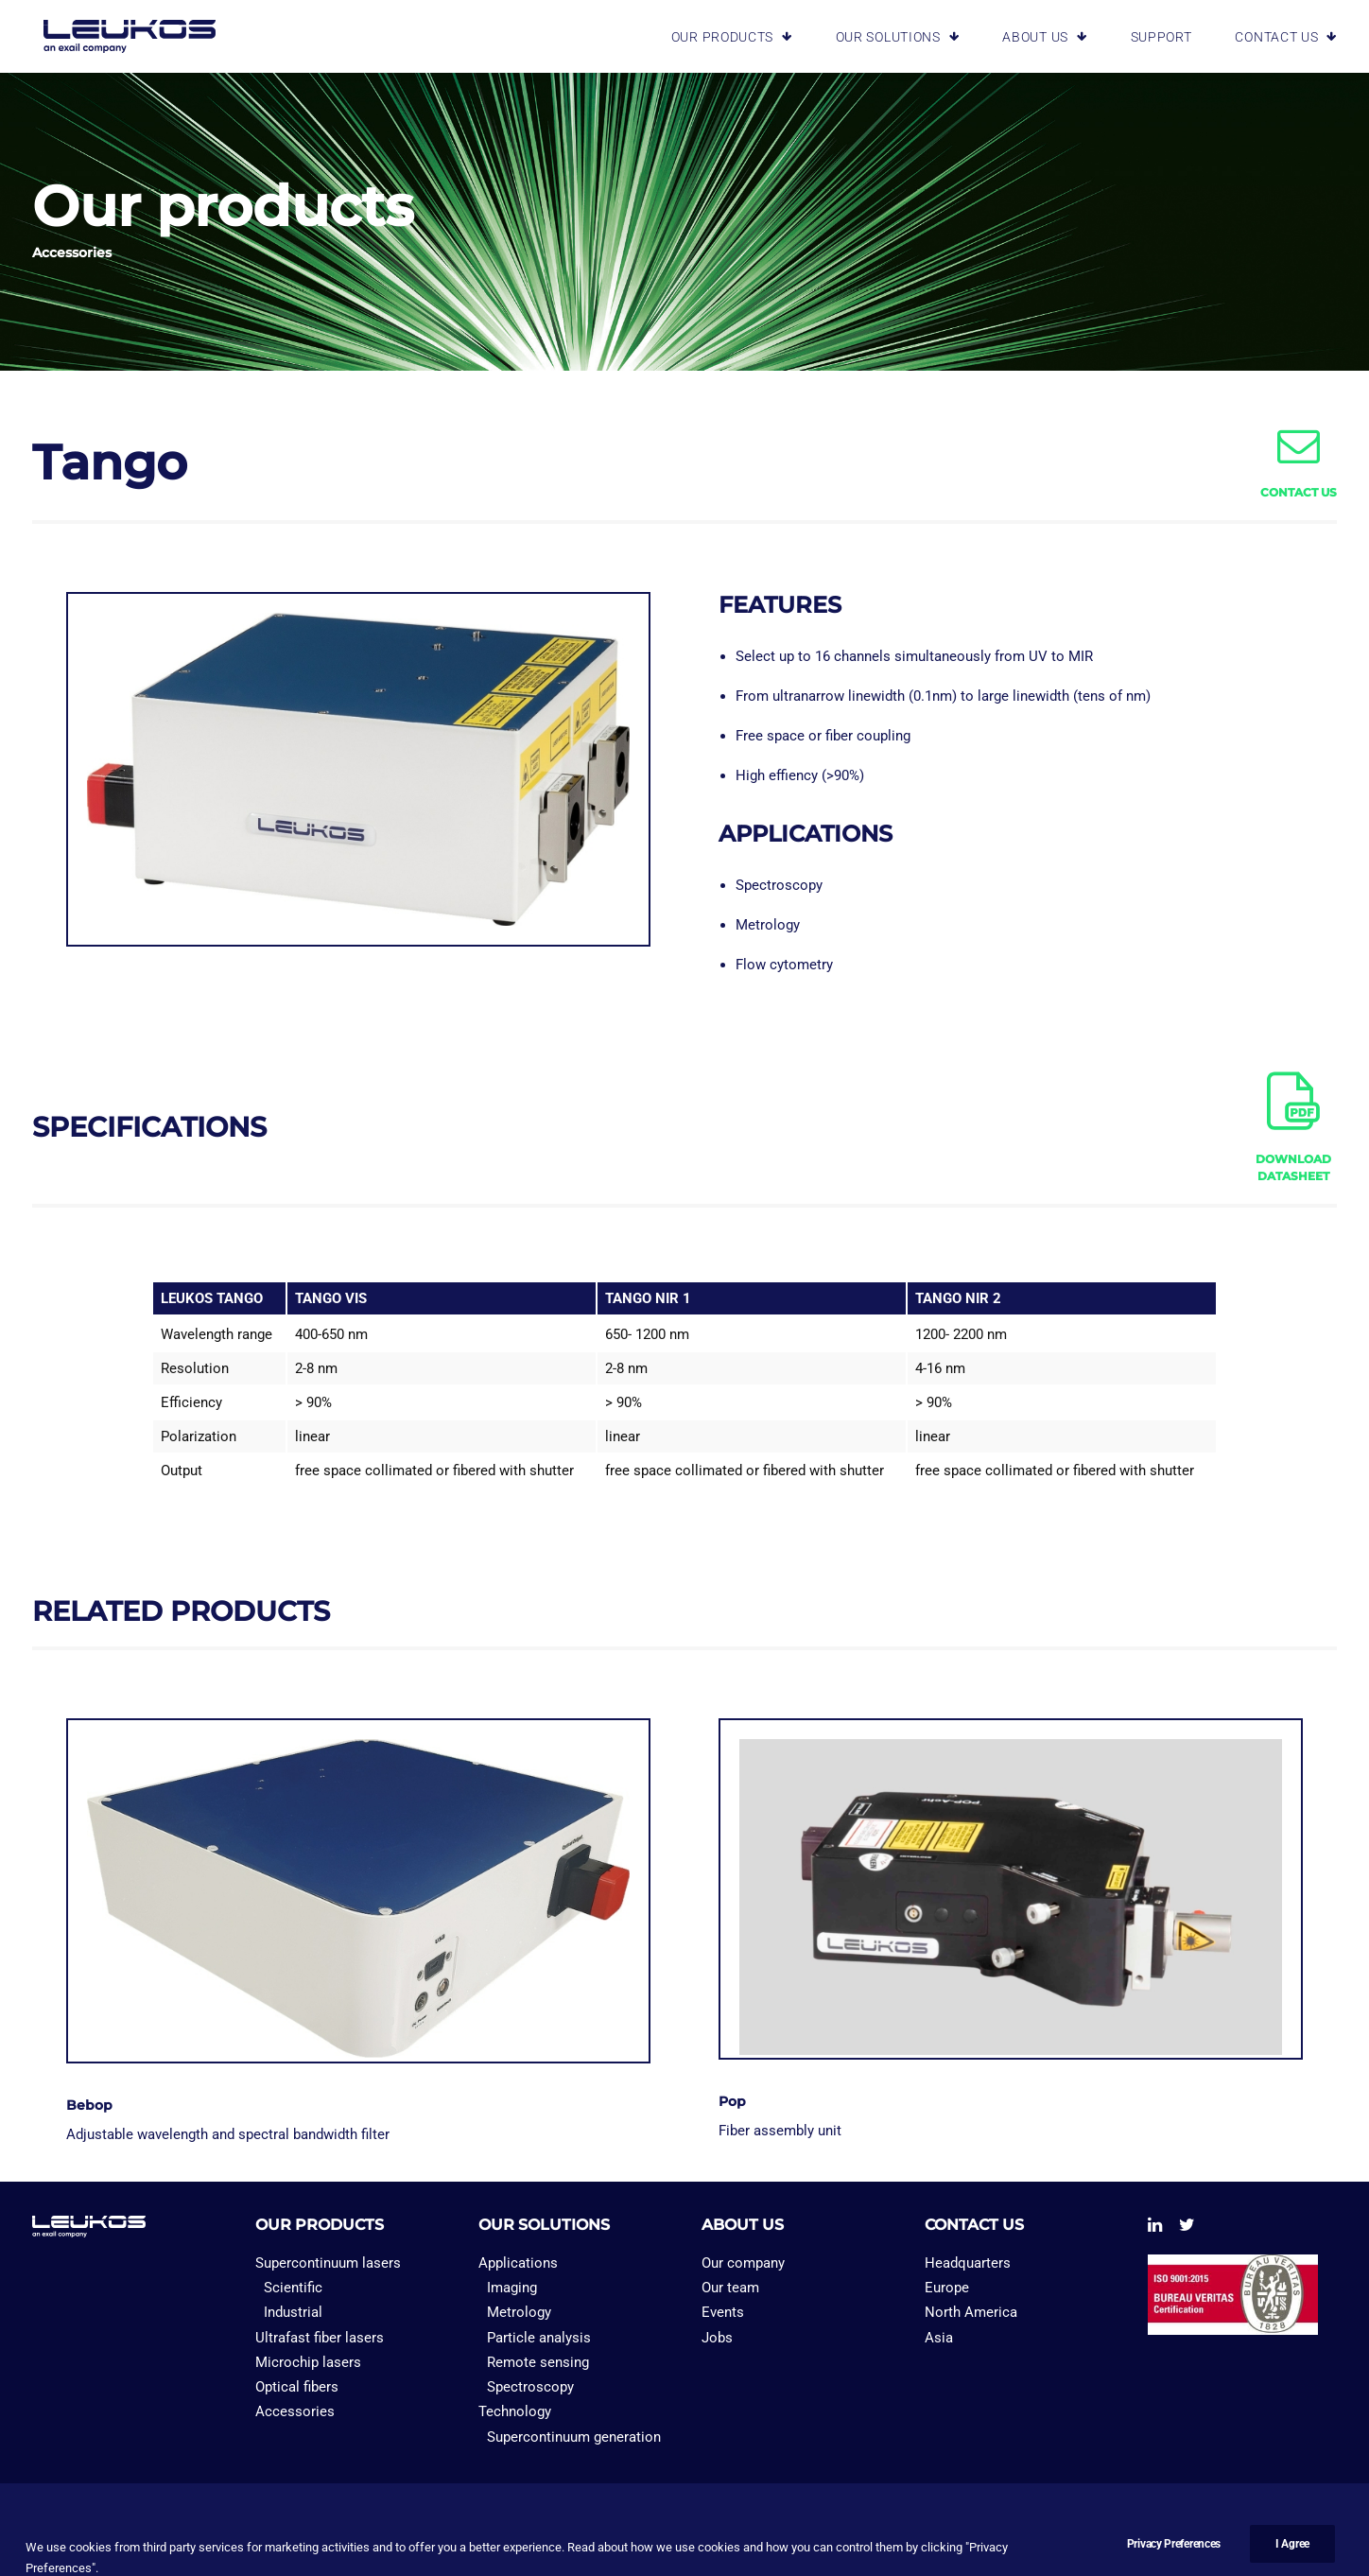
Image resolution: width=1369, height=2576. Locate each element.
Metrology (519, 2312)
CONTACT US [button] (1298, 492)
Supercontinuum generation (574, 2436)
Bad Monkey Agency (1156, 2529)
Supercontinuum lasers (328, 2262)
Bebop (89, 2105)
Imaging (512, 2287)
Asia (939, 2337)
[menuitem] (745, 33)
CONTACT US (1286, 34)
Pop (732, 2101)
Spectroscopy (530, 2386)
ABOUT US (1044, 34)
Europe (947, 2287)
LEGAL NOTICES (84, 2529)
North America (971, 2312)
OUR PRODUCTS (731, 34)
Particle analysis (539, 2337)
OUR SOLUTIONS (898, 34)
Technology (514, 2411)
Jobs (717, 2337)
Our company (743, 2262)
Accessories (295, 2411)
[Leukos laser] (118, 33)
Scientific (293, 2287)
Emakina (1051, 2529)
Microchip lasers (308, 2362)
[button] (1299, 458)
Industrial (293, 2312)
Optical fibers (296, 2386)
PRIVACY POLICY (204, 2529)
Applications (518, 2262)
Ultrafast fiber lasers (319, 2337)
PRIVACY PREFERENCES (349, 2529)
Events (723, 2312)
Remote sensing (538, 2362)
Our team (730, 2287)
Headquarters (968, 2262)
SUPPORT (1161, 34)
